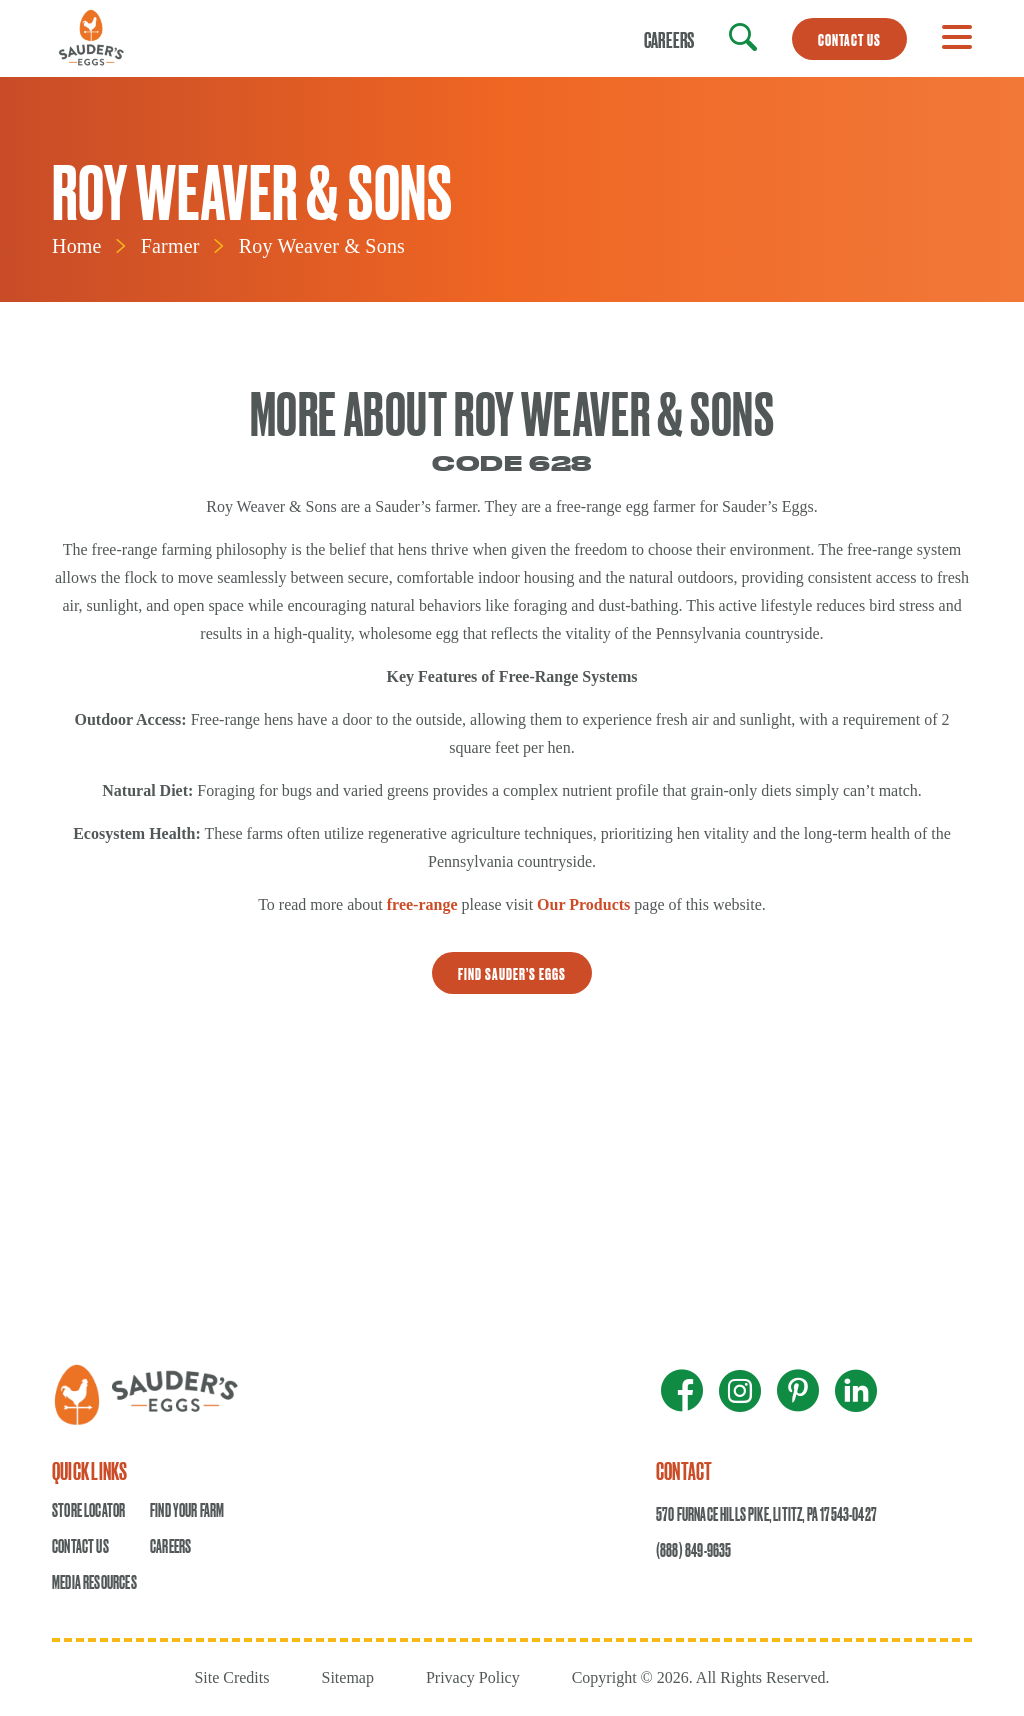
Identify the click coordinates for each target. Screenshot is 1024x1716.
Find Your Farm (187, 1509)
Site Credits (231, 1677)
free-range (422, 904)
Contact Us (80, 1545)
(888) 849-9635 (694, 1549)
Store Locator (88, 1509)
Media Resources (94, 1581)
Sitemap (347, 1677)
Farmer (170, 246)
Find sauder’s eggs (511, 973)
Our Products (583, 904)
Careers (669, 39)
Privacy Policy (473, 1677)
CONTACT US (849, 39)
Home (77, 246)
